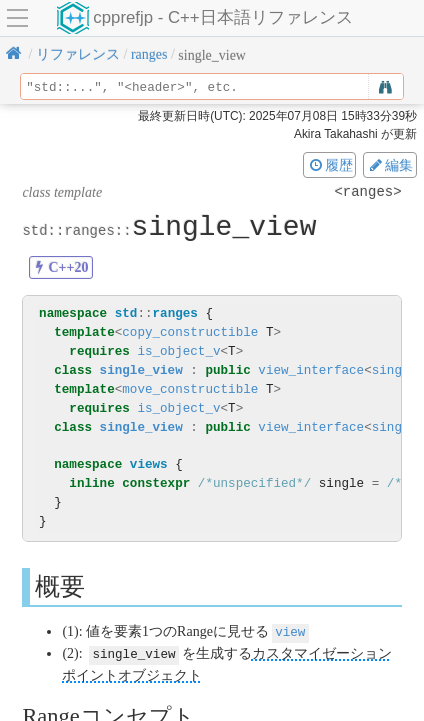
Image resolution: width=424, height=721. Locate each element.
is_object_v (178, 351)
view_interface (311, 370)
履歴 (330, 165)
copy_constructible (190, 332)
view (290, 631)
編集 (390, 165)
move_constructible (190, 389)
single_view (141, 370)
